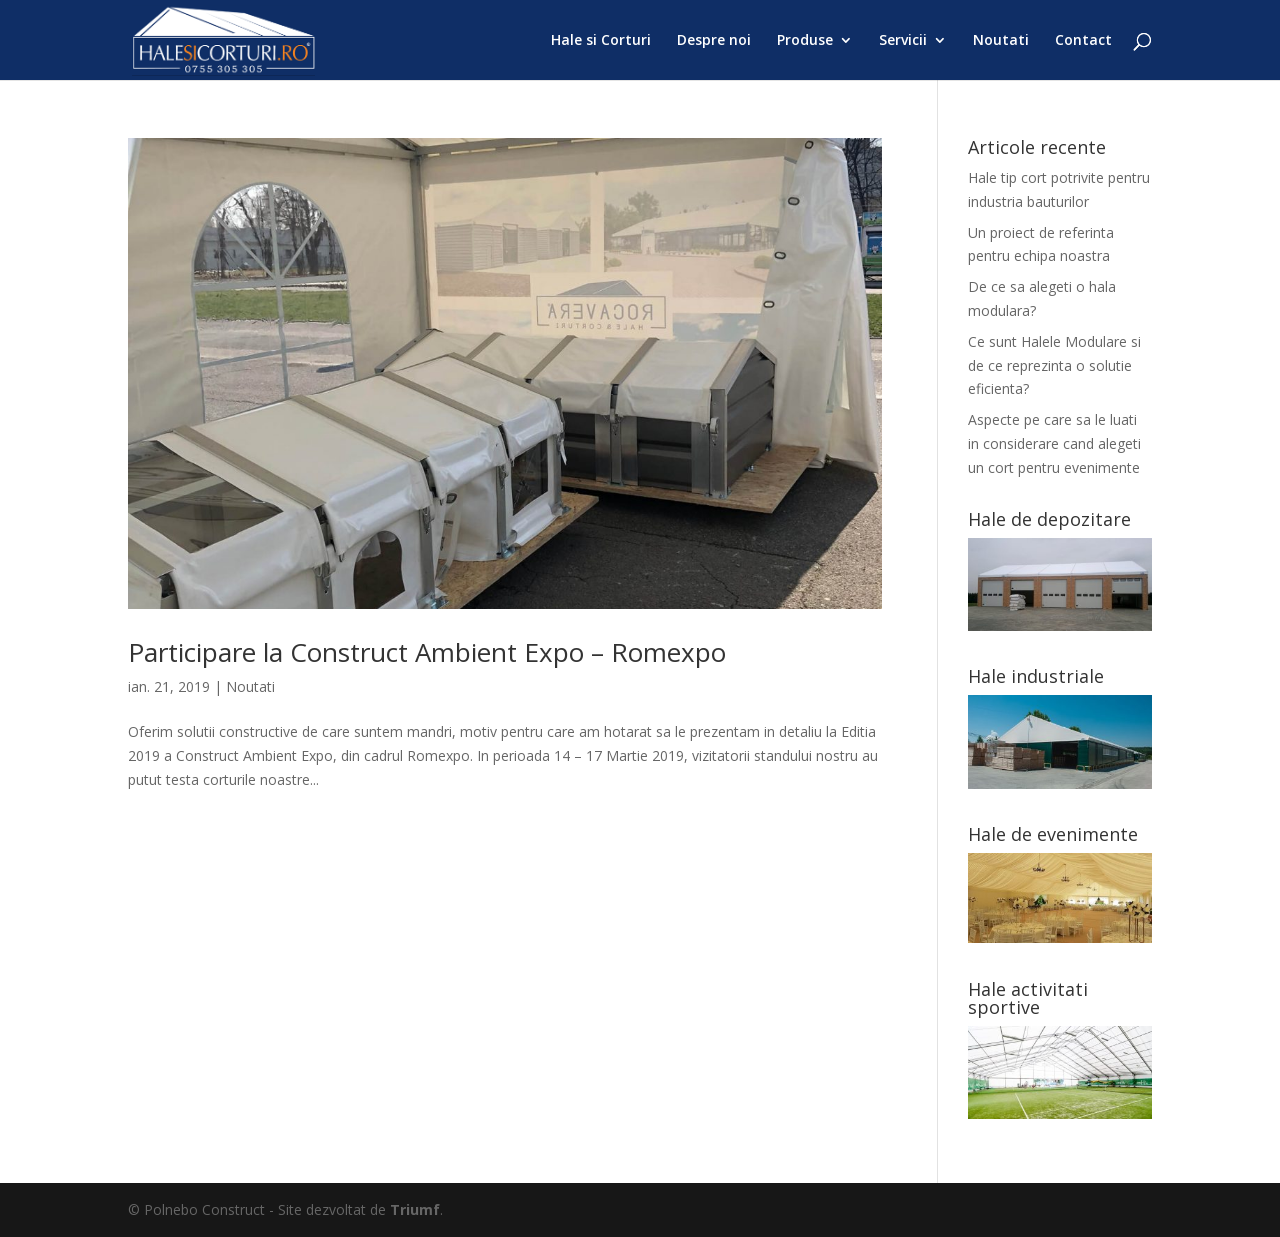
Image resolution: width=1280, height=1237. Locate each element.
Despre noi (714, 41)
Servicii (903, 41)
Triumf (415, 1209)
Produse (805, 41)
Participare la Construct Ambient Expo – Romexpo (427, 652)
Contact (1083, 41)
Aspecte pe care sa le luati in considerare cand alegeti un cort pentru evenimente (1054, 443)
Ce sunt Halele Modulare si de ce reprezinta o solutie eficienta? (1054, 365)
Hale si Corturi (601, 41)
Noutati (1001, 41)
